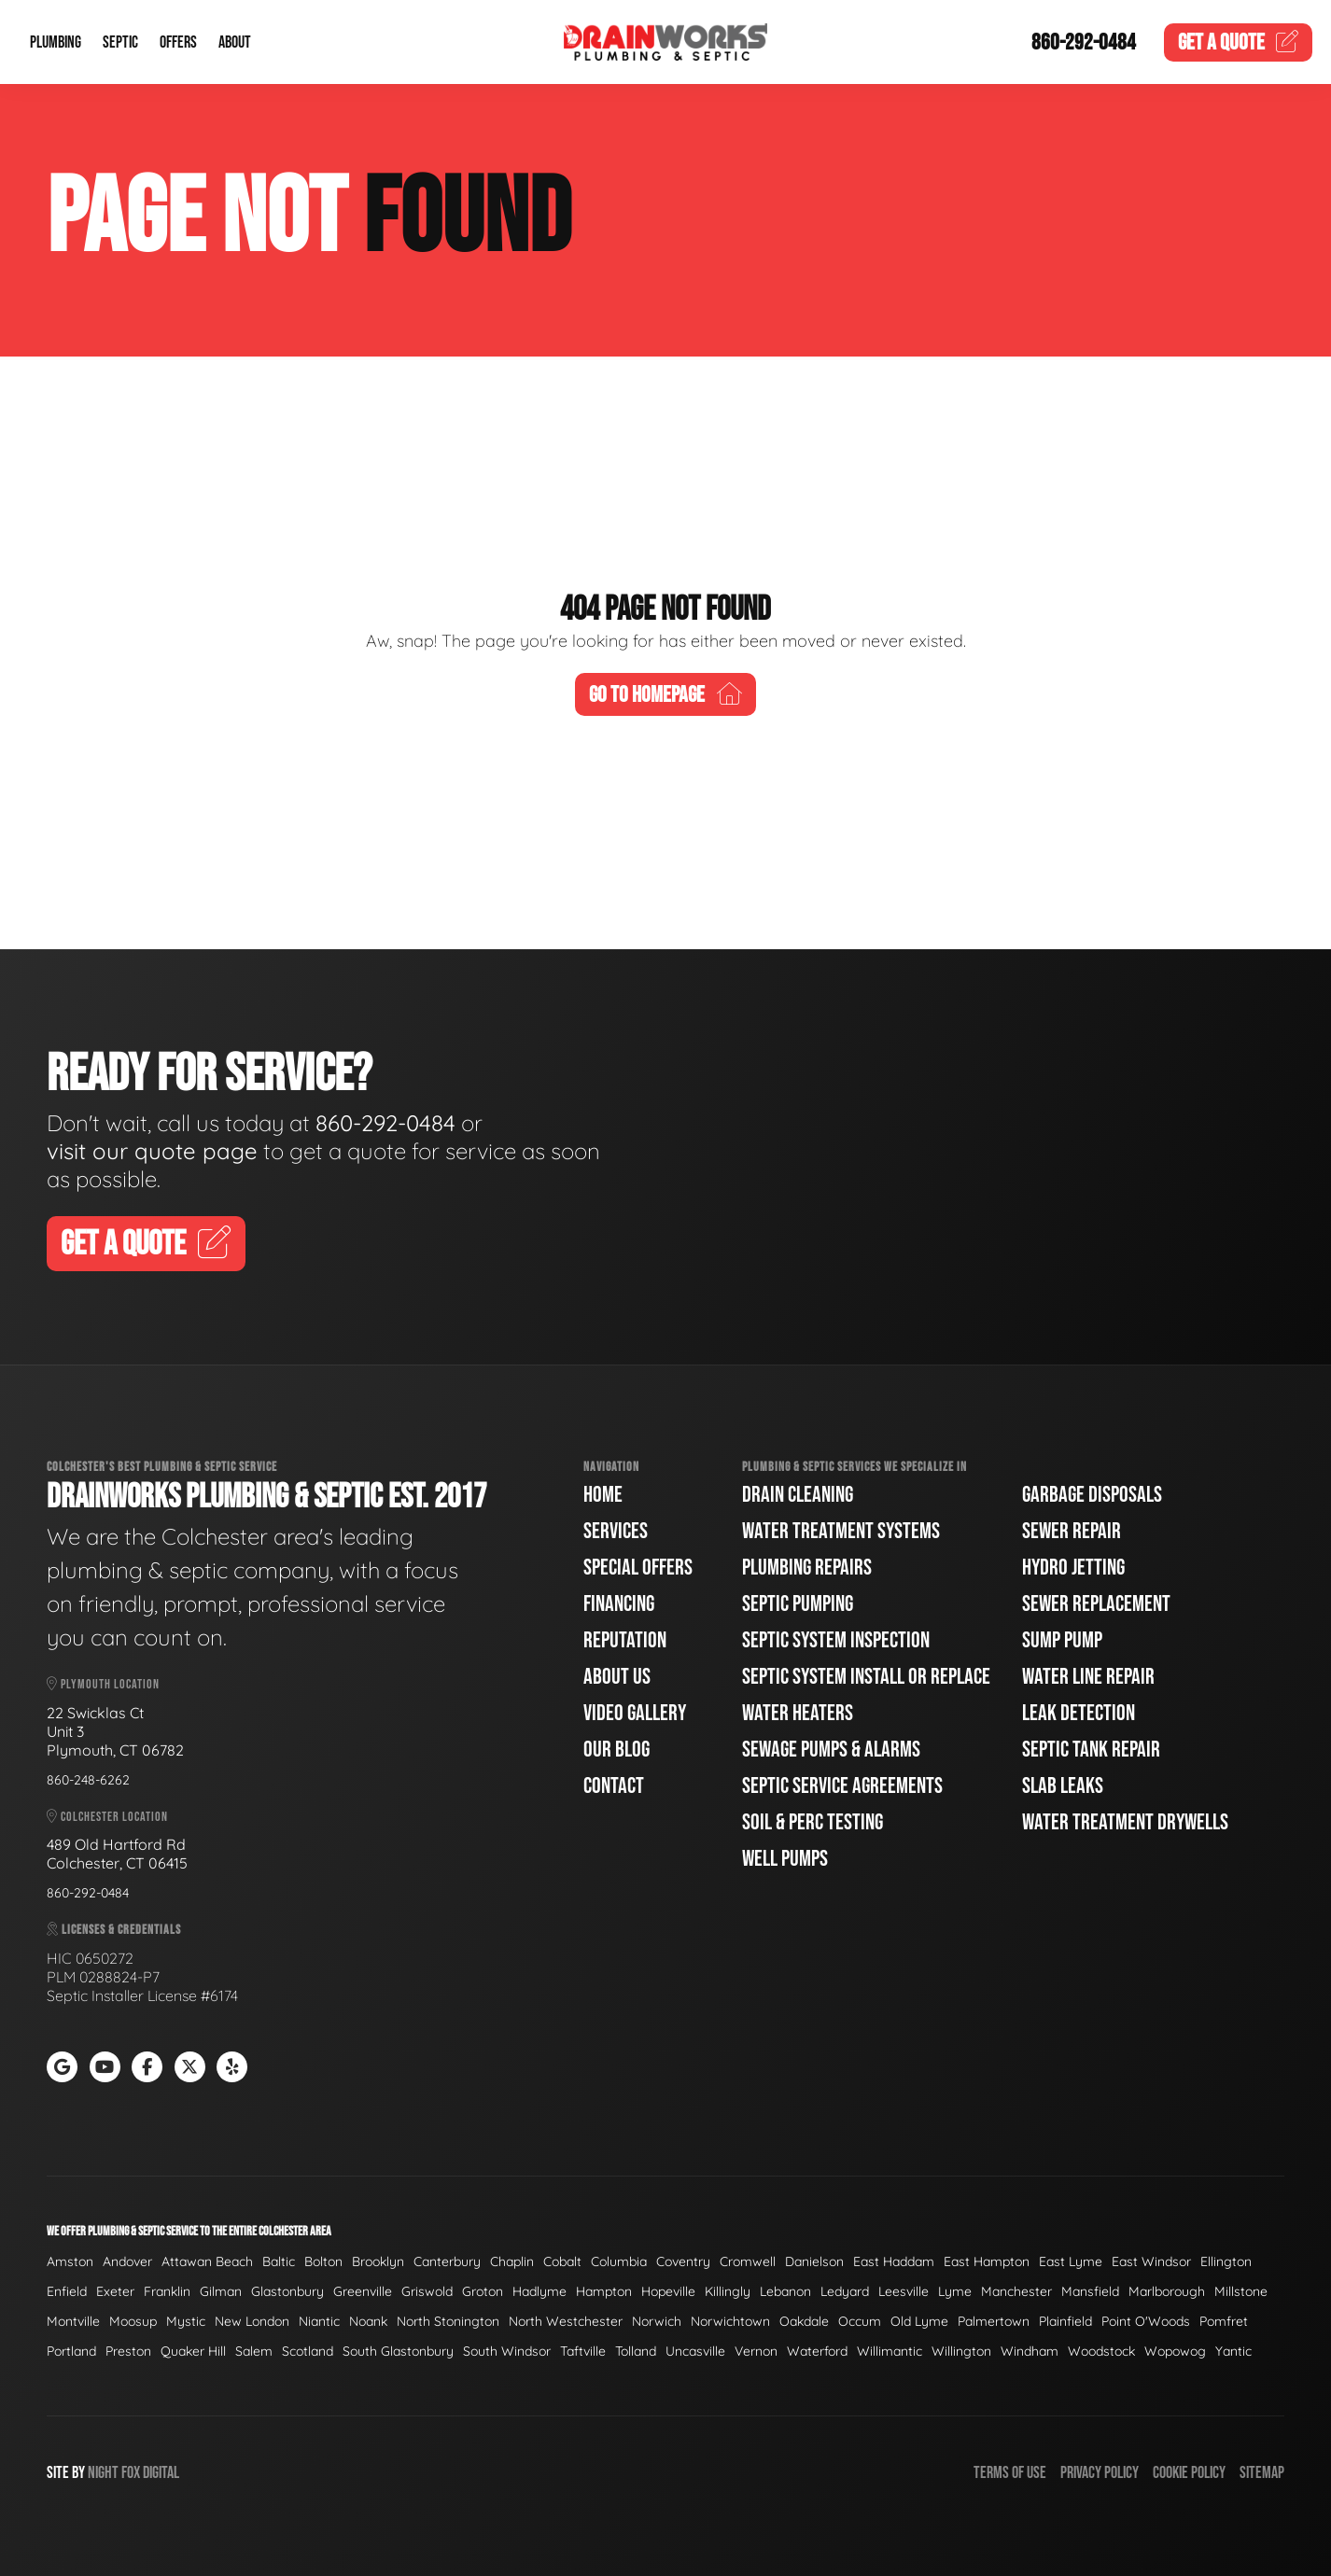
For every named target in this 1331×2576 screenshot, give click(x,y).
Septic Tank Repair (1091, 1749)
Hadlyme (539, 2291)
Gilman (221, 2291)
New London (252, 2321)
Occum (859, 2321)
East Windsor (1151, 2261)
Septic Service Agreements (842, 1785)
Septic (120, 42)
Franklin (167, 2291)
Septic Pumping (797, 1603)
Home (603, 1494)
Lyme (955, 2291)
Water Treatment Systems (841, 1531)
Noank (368, 2321)
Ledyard (844, 2291)
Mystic (185, 2321)
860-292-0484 (1083, 42)
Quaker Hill (193, 2351)
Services (615, 1531)
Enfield (67, 2291)
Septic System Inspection (836, 1640)
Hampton (604, 2291)
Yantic (1233, 2351)
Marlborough (1166, 2291)
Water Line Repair (1088, 1676)
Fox (130, 2473)
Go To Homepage (665, 694)
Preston (128, 2351)
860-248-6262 (88, 1779)
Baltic (278, 2261)
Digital (161, 2473)
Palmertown (994, 2321)
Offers (178, 42)
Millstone (1241, 2291)
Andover (127, 2261)
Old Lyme (919, 2321)
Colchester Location (107, 1817)
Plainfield (1065, 2321)
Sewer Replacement (1096, 1603)
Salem (254, 2351)
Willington (961, 2351)
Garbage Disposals (1092, 1494)
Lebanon (785, 2291)
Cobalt (562, 2261)
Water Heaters (797, 1713)
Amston (70, 2261)
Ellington (1226, 2261)
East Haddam (893, 2261)
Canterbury (447, 2261)
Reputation (624, 1640)
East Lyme (1070, 2261)
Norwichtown (730, 2321)
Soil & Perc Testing (812, 1822)
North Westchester (566, 2321)
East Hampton (987, 2261)
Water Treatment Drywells (1125, 1822)
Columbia (619, 2261)
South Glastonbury (398, 2351)
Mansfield (1090, 2291)
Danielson (814, 2261)
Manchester (1016, 2291)
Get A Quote (146, 1245)
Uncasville (695, 2351)
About (234, 42)
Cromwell (748, 2261)
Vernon (756, 2351)
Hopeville (668, 2291)
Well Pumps (785, 1858)
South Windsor (507, 2351)
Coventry (683, 2261)
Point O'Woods (1145, 2321)
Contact (613, 1785)
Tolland (635, 2351)
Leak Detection (1078, 1713)
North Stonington (448, 2321)
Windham (1029, 2351)
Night (103, 2473)
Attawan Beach (207, 2261)
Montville (73, 2321)
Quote (1238, 42)
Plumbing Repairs (807, 1567)
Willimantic (889, 2351)
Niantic (319, 2321)
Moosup (133, 2321)
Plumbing (55, 42)
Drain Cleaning (797, 1494)
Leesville (903, 2291)
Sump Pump (1062, 1640)
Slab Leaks (1062, 1785)
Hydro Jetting (1073, 1567)
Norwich (656, 2321)
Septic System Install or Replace (866, 1676)
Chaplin (512, 2261)
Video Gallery (634, 1713)
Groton (482, 2291)
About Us (617, 1676)
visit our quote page (152, 1151)
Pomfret (1223, 2321)
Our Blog (616, 1749)
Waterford (817, 2351)
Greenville (362, 2291)
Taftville (583, 2351)
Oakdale (804, 2321)
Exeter (115, 2291)
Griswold (427, 2291)
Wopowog (1175, 2351)
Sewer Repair (1071, 1531)
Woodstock (1101, 2351)
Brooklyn (378, 2261)
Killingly (727, 2291)
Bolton (323, 2261)
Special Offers (638, 1567)
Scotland (307, 2351)
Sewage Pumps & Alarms (831, 1749)
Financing (618, 1603)
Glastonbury (287, 2291)
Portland (71, 2351)
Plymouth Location (103, 1684)
